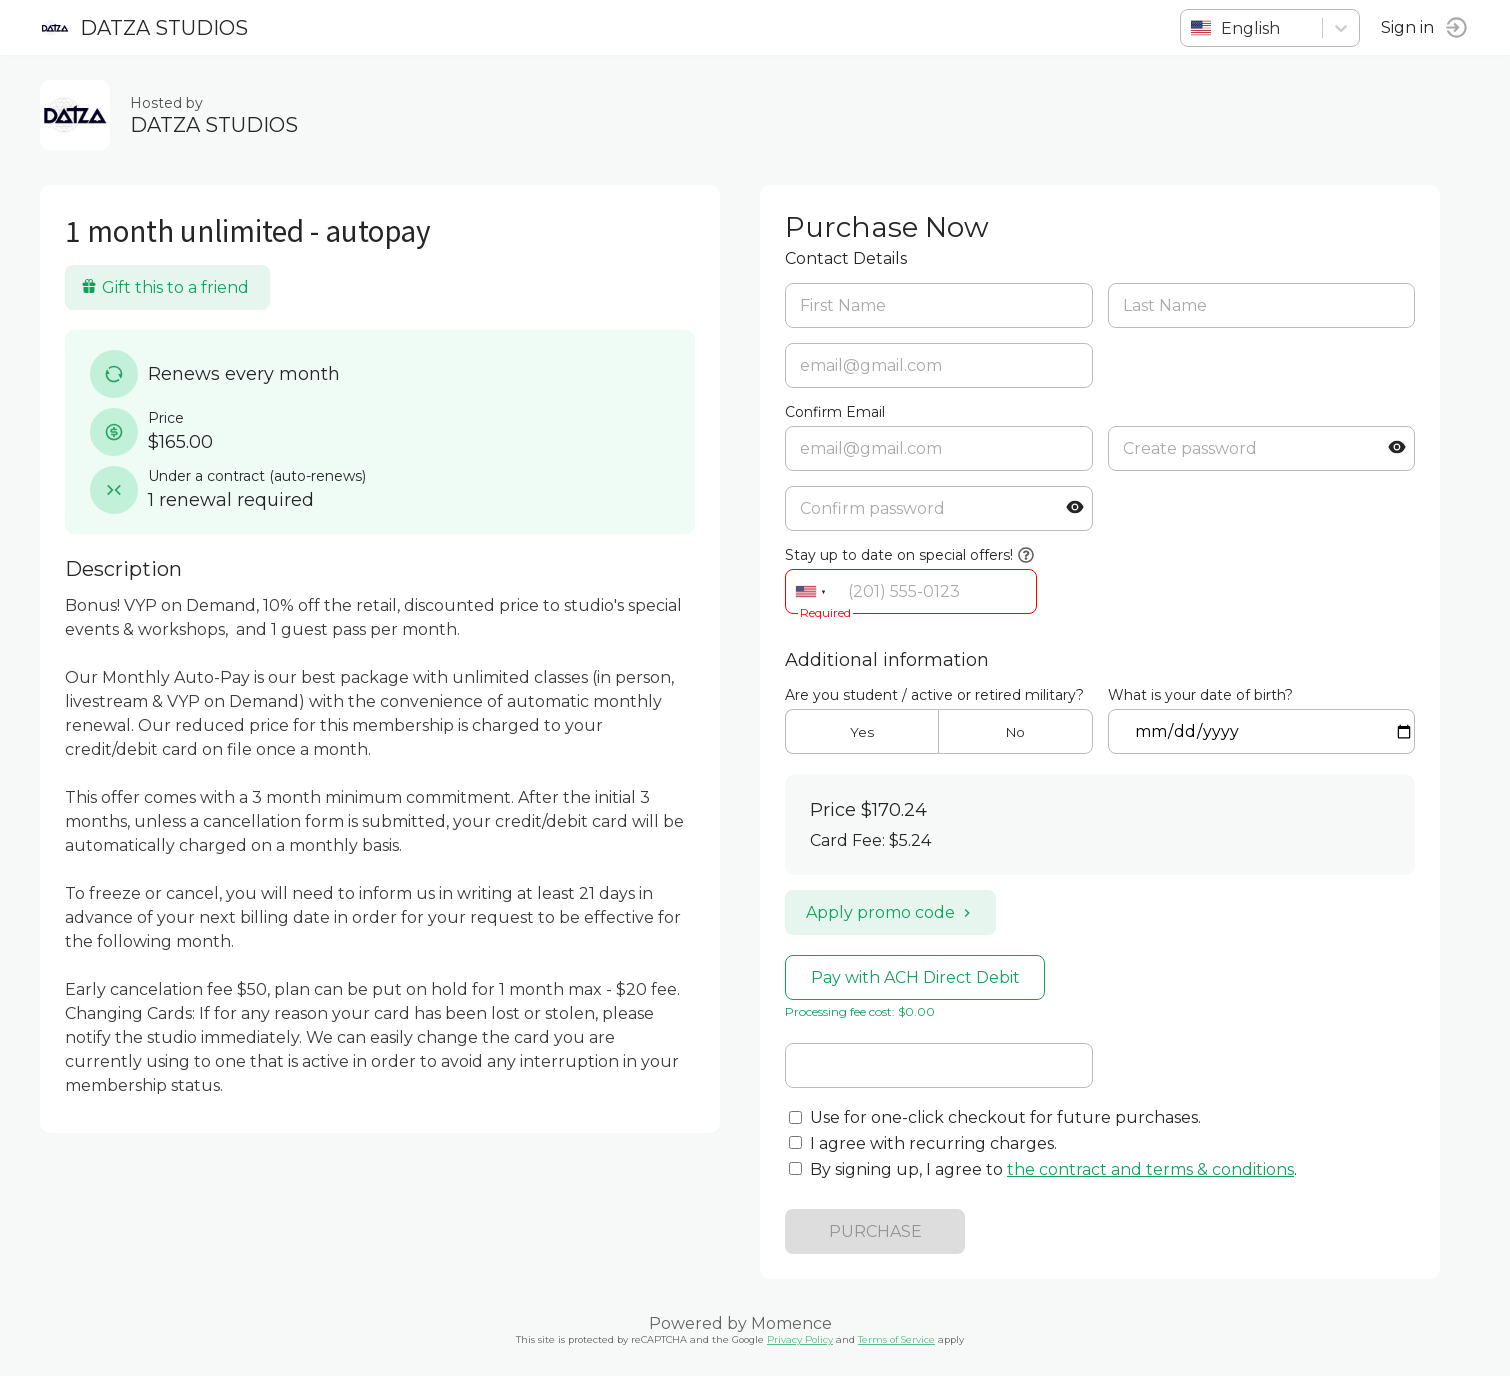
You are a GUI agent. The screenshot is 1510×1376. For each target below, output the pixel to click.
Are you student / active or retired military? (934, 695)
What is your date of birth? (1200, 695)
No (1015, 732)
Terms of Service (896, 1339)
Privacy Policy (800, 1339)
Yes (862, 732)
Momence (791, 1323)
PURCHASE (875, 1231)
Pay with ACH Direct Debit (915, 977)
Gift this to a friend (165, 287)
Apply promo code (890, 912)
